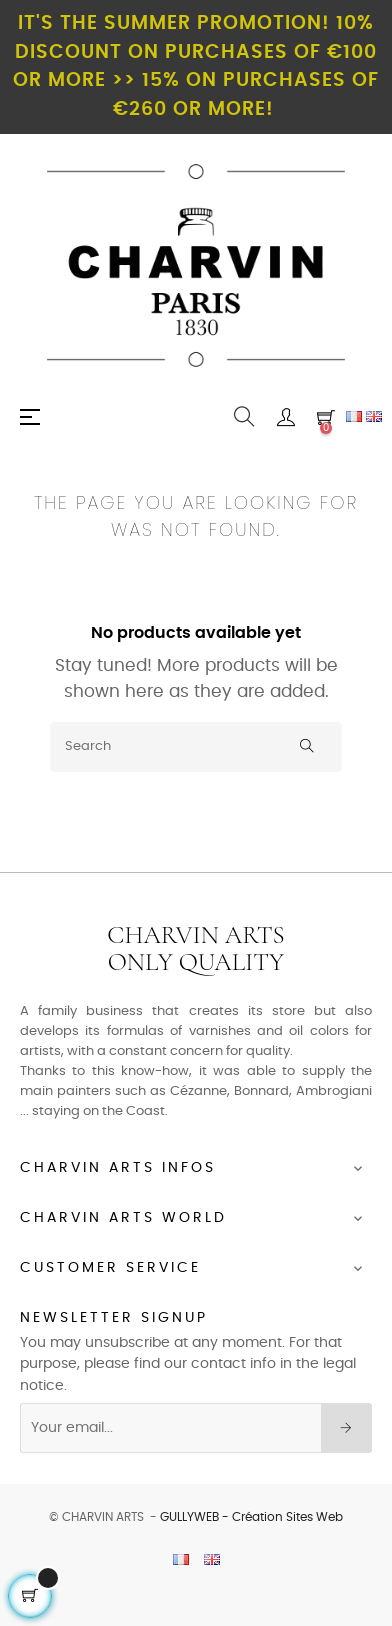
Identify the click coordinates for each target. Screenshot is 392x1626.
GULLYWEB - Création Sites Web (251, 1517)
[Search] (196, 747)
